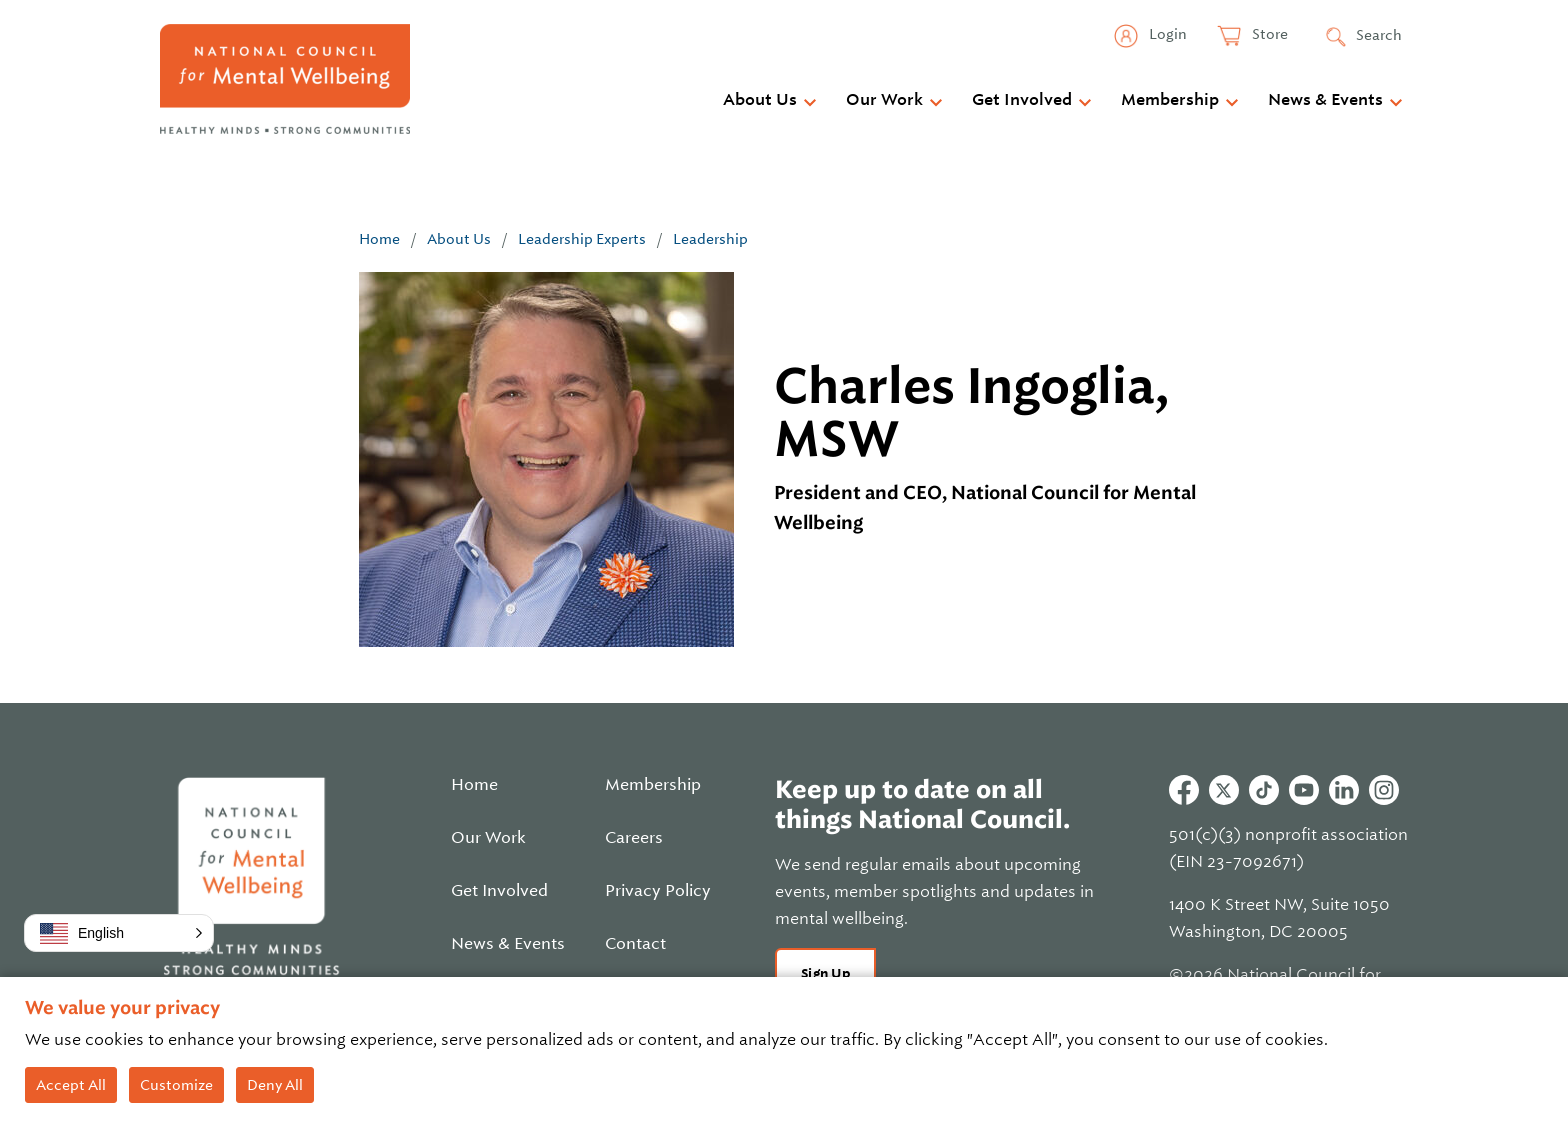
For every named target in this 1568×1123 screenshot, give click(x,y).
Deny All (275, 1085)
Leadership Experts (582, 239)
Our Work (884, 100)
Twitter (1224, 790)
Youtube (1304, 790)
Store (1268, 34)
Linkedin (1344, 790)
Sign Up (825, 973)
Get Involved (1022, 100)
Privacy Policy (658, 891)
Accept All (71, 1085)
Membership (1170, 100)
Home (379, 239)
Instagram (1384, 790)
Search (1379, 35)
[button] (119, 933)
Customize (176, 1085)
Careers (634, 838)
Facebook (1184, 790)
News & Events (1325, 100)
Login (1166, 34)
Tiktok (1264, 790)
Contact (635, 944)
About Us (760, 100)
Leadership (710, 239)
